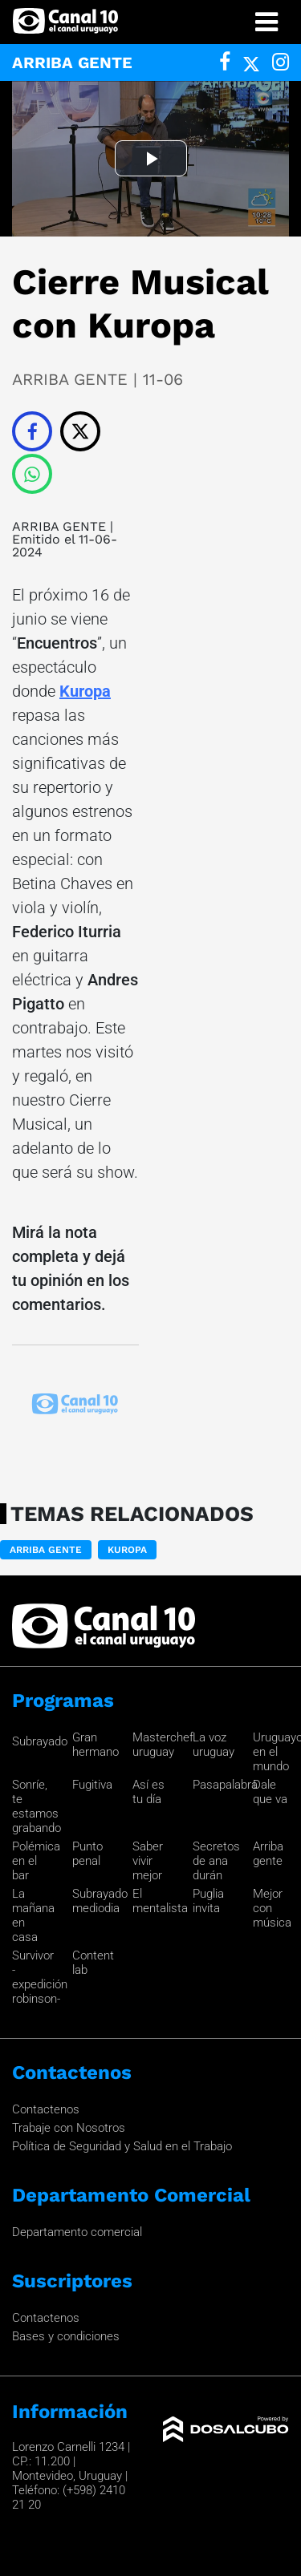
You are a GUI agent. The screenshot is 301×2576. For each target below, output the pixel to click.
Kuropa (85, 691)
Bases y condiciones (66, 2336)
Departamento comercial (77, 2232)
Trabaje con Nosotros (68, 2128)
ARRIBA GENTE (59, 526)
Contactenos (45, 2109)
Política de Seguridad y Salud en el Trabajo (122, 2146)
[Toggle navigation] (266, 22)
